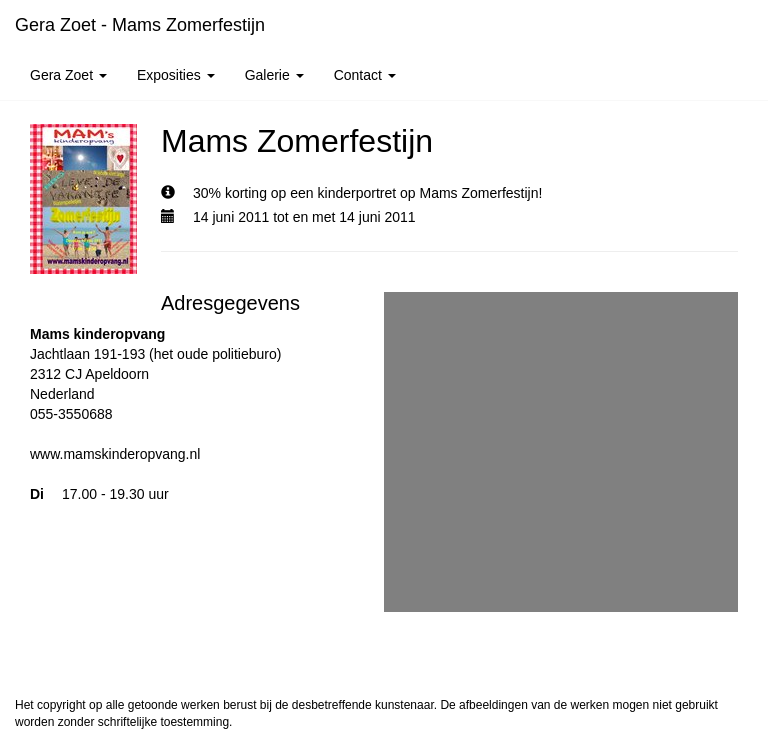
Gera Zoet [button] (68, 75)
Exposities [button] (176, 75)
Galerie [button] (274, 75)
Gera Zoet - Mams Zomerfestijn (140, 25)
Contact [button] (365, 75)
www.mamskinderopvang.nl (115, 454)
